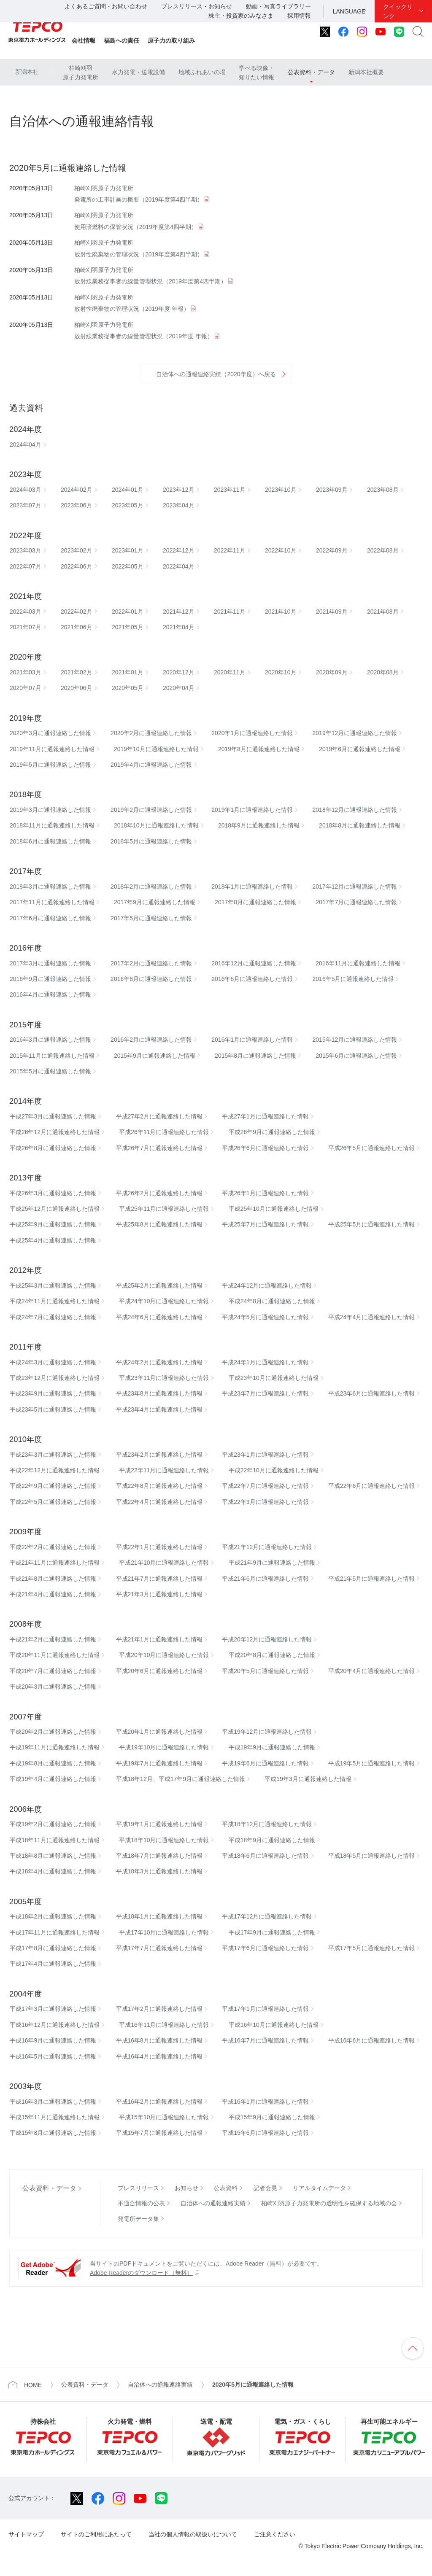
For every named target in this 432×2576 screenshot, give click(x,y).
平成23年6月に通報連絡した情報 (371, 1393)
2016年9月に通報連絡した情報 (50, 978)
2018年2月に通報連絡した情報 (151, 886)
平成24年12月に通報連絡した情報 (267, 1285)
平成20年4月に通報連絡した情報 (371, 1671)
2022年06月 (76, 566)
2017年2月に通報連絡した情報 (151, 963)
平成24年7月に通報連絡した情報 (53, 1317)
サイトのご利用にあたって (96, 2534)
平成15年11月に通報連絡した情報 (55, 2117)
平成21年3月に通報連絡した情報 (159, 1594)
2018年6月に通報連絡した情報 (50, 841)
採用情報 (299, 15)
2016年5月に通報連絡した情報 (353, 978)
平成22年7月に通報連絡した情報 (265, 1485)
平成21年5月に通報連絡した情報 (371, 1578)
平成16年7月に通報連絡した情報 (265, 2040)
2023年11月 (230, 489)
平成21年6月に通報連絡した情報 (265, 1578)
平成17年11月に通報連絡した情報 (55, 1932)
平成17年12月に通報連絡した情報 (267, 1916)
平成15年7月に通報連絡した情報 (159, 2132)
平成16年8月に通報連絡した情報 (159, 2040)
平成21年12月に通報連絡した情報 (267, 1547)
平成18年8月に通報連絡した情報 (53, 1855)
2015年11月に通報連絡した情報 (52, 1055)
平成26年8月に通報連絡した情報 (53, 1148)
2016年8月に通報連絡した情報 (151, 978)
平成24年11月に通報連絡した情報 (55, 1301)
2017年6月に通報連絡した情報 (50, 918)
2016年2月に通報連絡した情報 (151, 1039)
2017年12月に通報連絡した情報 (355, 886)
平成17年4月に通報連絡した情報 (53, 1963)
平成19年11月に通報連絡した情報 (55, 1747)
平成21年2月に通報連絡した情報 (53, 1639)
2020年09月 (332, 672)
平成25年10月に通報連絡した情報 (274, 1208)
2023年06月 (76, 505)
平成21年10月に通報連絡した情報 (164, 1562)
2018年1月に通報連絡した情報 (252, 886)
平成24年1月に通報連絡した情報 (265, 1362)
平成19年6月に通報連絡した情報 (265, 1763)
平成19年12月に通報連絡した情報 (267, 1731)
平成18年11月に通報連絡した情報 (55, 1840)
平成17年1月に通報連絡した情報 (265, 2008)
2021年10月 (281, 611)
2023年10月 (281, 489)
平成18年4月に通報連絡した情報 (53, 1871)
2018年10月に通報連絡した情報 (156, 825)
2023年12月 (178, 489)
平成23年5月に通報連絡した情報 (53, 1409)
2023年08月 (383, 489)
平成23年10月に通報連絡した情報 (274, 1377)
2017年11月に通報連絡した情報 (52, 902)
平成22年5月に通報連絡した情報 (53, 1501)
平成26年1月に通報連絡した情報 (265, 1193)
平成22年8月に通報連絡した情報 (159, 1485)
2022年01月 (127, 611)
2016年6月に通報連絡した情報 (252, 978)
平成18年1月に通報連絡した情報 (159, 1916)
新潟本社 (27, 71)
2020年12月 (178, 672)
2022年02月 (76, 611)
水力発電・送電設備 (138, 72)
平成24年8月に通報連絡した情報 (272, 1301)
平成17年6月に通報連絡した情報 (265, 1948)
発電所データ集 (138, 2218)
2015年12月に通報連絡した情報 (355, 1039)
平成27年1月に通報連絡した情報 (265, 1116)
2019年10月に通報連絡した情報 (156, 749)
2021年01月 (127, 672)
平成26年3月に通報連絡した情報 (53, 1193)
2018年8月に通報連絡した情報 (359, 825)
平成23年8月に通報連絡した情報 (159, 1393)
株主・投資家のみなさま (240, 15)
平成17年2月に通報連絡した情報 (159, 2008)
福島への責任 (121, 40)
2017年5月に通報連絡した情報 (151, 918)
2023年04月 (178, 505)
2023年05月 (127, 505)
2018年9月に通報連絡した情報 (259, 825)
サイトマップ (26, 2534)
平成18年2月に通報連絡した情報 (53, 1916)
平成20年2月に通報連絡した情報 (53, 1731)
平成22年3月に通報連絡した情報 (265, 1501)
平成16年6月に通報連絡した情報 (371, 2040)
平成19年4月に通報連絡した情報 (53, 1779)
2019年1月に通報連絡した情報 (252, 809)
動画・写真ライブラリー (278, 6)
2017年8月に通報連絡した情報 (255, 902)
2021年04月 (178, 627)
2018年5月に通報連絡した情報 (151, 841)
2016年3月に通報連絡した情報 (50, 1039)
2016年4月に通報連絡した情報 (50, 994)
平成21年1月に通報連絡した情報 (159, 1639)
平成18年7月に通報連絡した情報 (159, 1855)
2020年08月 (383, 672)
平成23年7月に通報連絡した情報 (265, 1393)
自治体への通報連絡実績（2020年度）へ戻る (215, 374)
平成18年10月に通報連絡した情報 (164, 1840)
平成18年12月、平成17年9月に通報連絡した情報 (181, 1779)
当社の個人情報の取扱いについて (192, 2534)
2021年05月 (127, 627)
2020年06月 (76, 687)
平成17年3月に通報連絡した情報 (53, 2008)
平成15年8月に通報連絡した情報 (53, 2132)
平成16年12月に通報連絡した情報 (55, 2024)
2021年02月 (76, 672)
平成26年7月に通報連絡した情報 (159, 1148)
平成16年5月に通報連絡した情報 (53, 2056)
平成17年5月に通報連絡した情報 (371, 1948)
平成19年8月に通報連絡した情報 (53, 1763)
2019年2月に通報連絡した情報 (151, 809)
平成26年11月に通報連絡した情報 (164, 1132)
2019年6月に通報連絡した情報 (359, 749)
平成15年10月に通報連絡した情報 (164, 2117)
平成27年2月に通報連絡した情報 (159, 1116)
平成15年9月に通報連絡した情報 (272, 2117)
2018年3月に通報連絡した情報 (50, 886)
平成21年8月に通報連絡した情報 (53, 1578)
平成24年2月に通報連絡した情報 (159, 1362)
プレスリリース (138, 2188)
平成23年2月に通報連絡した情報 (159, 1454)
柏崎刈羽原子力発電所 (80, 73)
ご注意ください (274, 2534)
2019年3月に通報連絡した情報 (50, 809)
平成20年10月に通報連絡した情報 (164, 1655)
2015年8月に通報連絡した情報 (255, 1055)
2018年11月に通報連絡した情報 (52, 825)
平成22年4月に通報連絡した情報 (159, 1501)
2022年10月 (281, 550)
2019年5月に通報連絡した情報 (50, 764)
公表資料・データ (311, 72)
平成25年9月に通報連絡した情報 (53, 1224)
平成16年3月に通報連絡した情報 (53, 2101)
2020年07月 (25, 687)
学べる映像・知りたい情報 (256, 73)
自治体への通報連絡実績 (213, 2203)
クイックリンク (398, 11)
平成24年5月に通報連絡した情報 (265, 1317)
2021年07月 (25, 627)
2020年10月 (281, 672)
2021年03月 (25, 672)
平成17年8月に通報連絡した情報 (53, 1948)
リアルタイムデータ (319, 2188)
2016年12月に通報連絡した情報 (253, 963)
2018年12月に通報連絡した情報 (355, 809)
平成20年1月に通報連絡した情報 (159, 1731)
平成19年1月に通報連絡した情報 (159, 1824)
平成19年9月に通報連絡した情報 (272, 1747)
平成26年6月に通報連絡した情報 (265, 1148)
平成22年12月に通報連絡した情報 (55, 1470)
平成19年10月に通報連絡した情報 (164, 1747)
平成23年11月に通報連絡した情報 (164, 1377)
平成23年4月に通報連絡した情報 (159, 1409)
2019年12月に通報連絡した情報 (355, 733)
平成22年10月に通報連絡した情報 (274, 1470)
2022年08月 (383, 550)
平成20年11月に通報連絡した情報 (55, 1655)
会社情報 (83, 40)
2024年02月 (76, 489)
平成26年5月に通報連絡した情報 (371, 1148)
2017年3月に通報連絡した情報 (50, 963)
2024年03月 (25, 489)
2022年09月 (332, 550)
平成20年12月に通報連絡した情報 (267, 1639)
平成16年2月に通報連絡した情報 (159, 2101)
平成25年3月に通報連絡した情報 (53, 1285)
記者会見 (265, 2188)
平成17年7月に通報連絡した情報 (159, 1948)
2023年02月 (76, 550)
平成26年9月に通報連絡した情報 (272, 1132)
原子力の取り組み (171, 40)
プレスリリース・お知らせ (196, 6)
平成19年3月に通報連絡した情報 (308, 1779)
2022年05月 (127, 566)
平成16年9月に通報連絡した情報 (53, 2040)
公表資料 (226, 2188)
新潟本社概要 (366, 72)
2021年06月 (76, 627)
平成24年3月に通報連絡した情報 (53, 1362)
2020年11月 (230, 672)
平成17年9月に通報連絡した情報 (272, 1932)
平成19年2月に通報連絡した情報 (53, 1824)
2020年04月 (178, 687)
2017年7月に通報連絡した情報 (356, 902)
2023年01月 (127, 550)
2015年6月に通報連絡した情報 (356, 1055)
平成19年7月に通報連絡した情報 (159, 1763)
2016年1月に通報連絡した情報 (252, 1039)
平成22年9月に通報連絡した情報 (53, 1485)
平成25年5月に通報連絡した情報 (371, 1224)
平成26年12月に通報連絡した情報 (55, 1132)
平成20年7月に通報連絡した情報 (53, 1671)
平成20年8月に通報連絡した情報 (272, 1655)
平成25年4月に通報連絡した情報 (53, 1240)
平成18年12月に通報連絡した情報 (267, 1824)
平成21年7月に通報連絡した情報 (159, 1578)
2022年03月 (25, 611)
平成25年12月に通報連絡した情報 (55, 1208)
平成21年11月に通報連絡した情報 (55, 1562)
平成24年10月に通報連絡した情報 (164, 1301)
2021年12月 (178, 611)
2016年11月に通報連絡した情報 (358, 963)
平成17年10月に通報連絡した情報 (164, 1932)
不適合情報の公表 (141, 2203)
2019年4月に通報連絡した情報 (151, 764)
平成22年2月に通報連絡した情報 (53, 1547)
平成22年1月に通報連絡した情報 (159, 1547)
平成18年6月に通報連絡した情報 (265, 1855)
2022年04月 (178, 566)
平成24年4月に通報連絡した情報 (371, 1317)
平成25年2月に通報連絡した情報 (159, 1285)
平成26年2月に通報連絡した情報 (159, 1193)
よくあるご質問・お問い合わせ (106, 6)
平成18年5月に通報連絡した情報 (371, 1855)
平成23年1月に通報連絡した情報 (265, 1454)
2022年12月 (178, 550)
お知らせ (186, 2188)
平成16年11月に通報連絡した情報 (164, 2024)
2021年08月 (383, 611)
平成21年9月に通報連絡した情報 (272, 1562)
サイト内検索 (418, 31)
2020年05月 (127, 687)
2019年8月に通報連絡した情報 (259, 749)
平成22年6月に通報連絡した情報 (371, 1485)
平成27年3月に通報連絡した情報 (53, 1116)
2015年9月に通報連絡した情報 (154, 1055)
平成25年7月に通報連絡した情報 (265, 1224)
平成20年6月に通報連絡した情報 (159, 1671)
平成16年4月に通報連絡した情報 (159, 2056)
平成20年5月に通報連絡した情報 (265, 1671)
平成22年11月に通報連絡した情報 (164, 1470)
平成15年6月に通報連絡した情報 (265, 2132)
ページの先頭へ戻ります (413, 2348)
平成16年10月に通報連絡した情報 (274, 2024)
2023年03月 (25, 550)
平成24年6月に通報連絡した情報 (159, 1317)
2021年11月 (230, 611)
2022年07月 (25, 566)
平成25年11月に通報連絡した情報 (164, 1208)
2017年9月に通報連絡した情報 (154, 902)
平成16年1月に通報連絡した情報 (265, 2101)
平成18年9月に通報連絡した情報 (272, 1840)
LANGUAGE (349, 11)
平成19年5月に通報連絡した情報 (371, 1763)
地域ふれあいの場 (202, 72)
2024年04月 (25, 444)
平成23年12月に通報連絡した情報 (55, 1377)
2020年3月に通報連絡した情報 (50, 733)
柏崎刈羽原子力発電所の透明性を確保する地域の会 (329, 2203)
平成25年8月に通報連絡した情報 (159, 1224)
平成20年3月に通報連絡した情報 (53, 1686)
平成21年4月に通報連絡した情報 (53, 1594)
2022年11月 (230, 550)
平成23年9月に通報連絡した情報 (53, 1393)
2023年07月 (25, 505)
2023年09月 (332, 489)
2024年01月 (127, 489)
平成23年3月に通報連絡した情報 (53, 1454)
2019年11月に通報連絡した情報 (52, 749)
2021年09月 (332, 611)
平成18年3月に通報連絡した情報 (159, 1871)
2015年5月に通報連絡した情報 (50, 1071)
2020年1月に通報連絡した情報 (252, 733)
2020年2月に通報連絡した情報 (151, 733)
